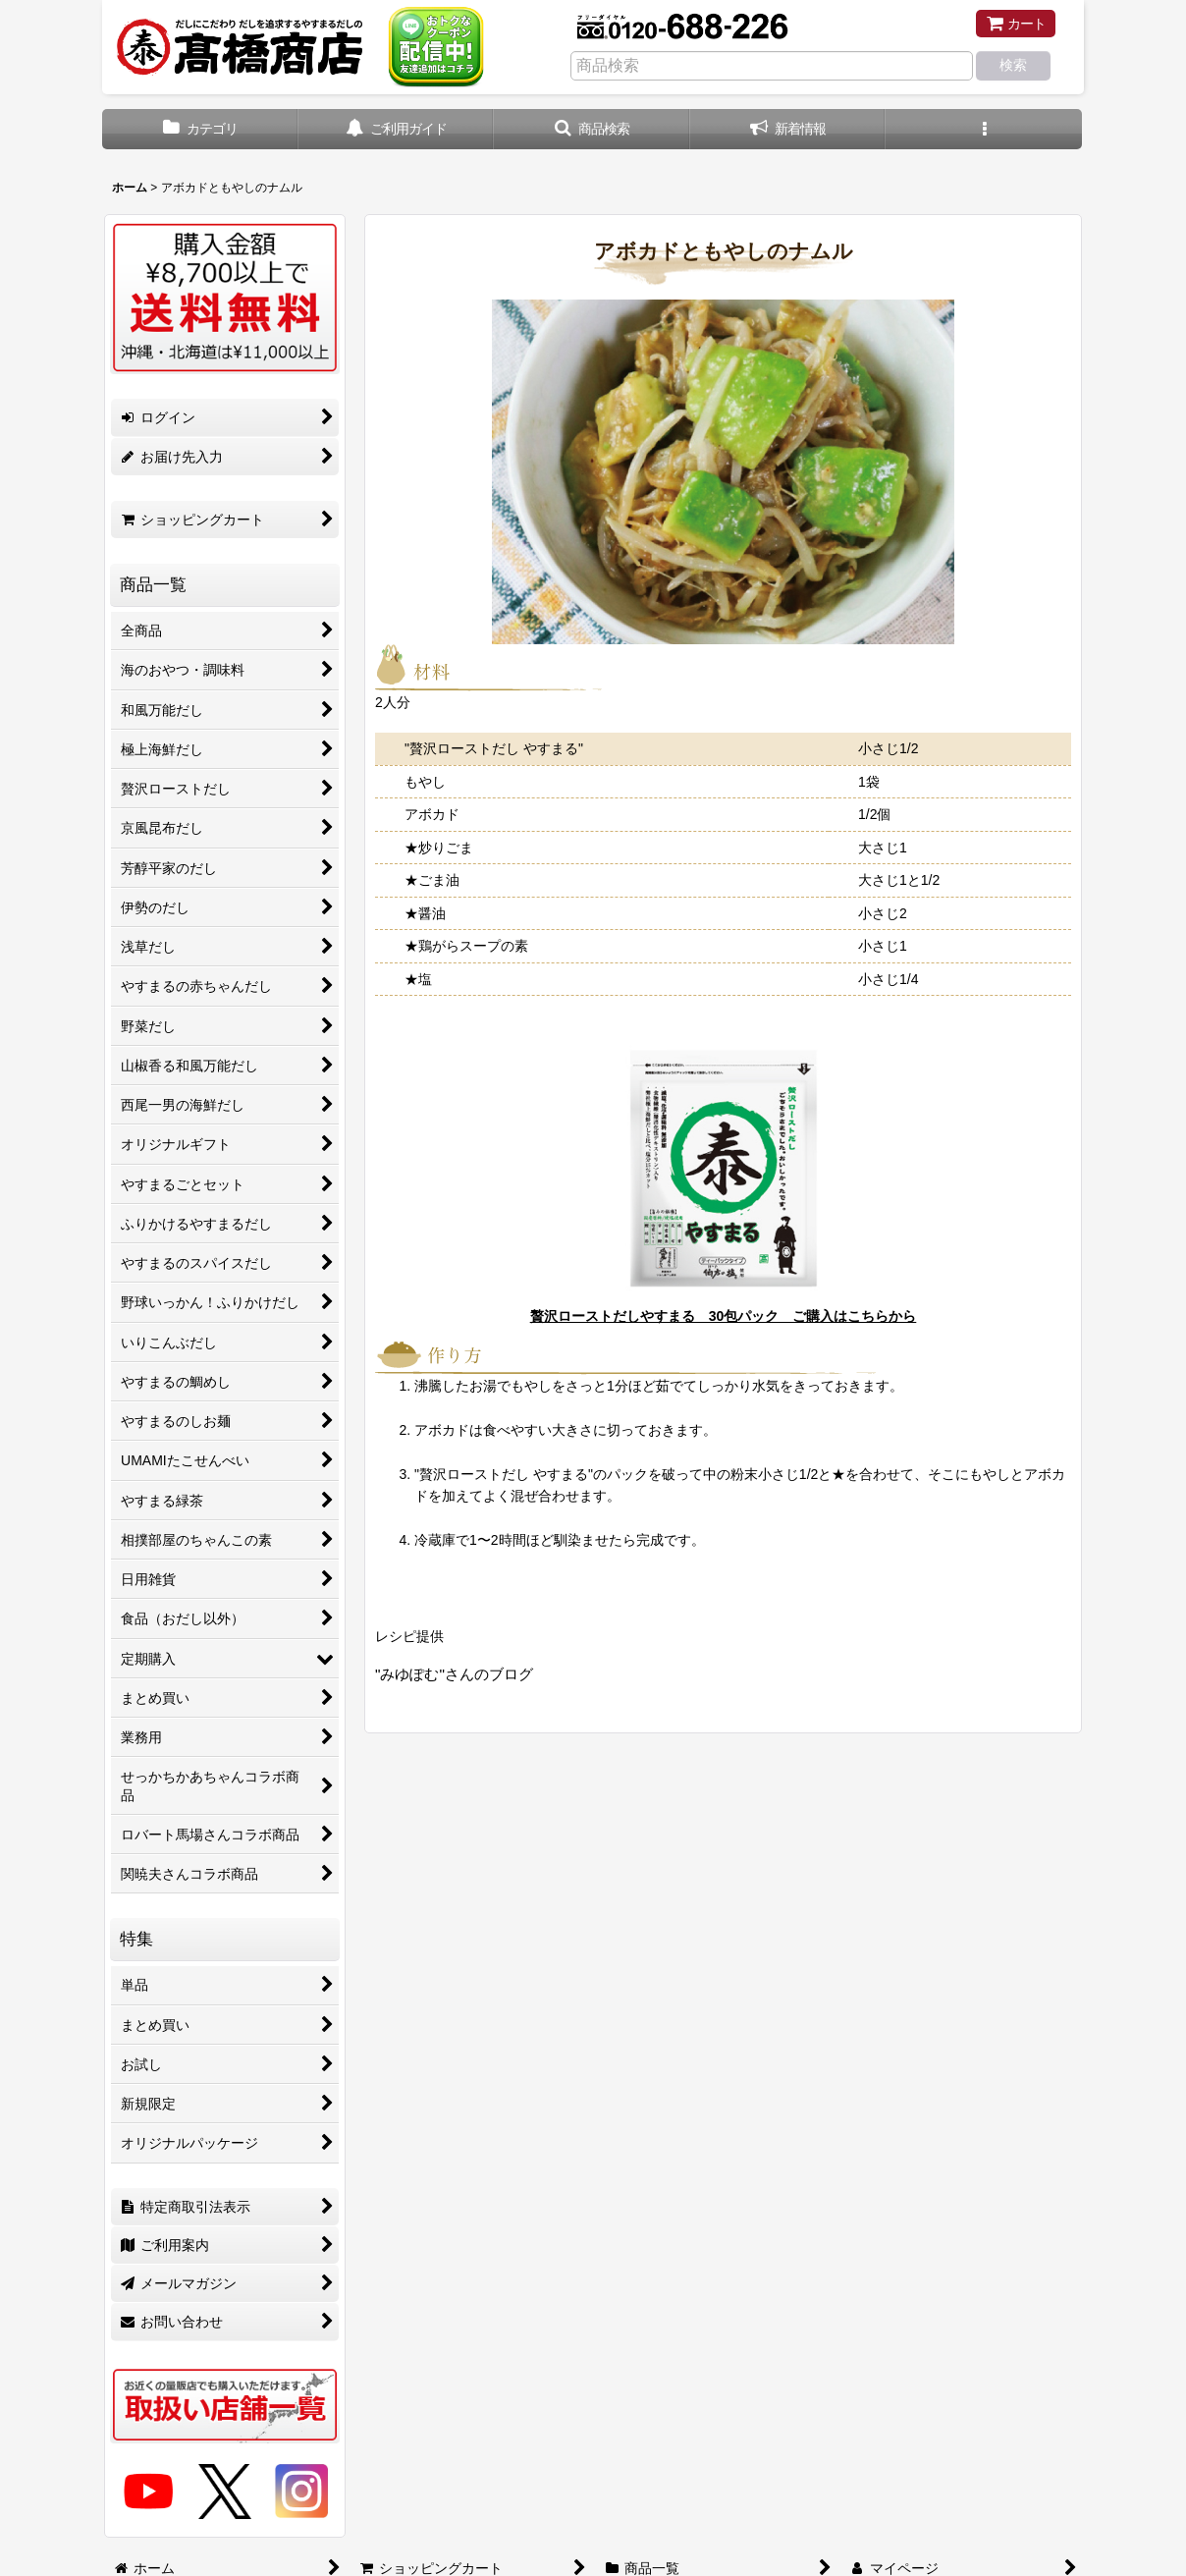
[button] (592, 129)
